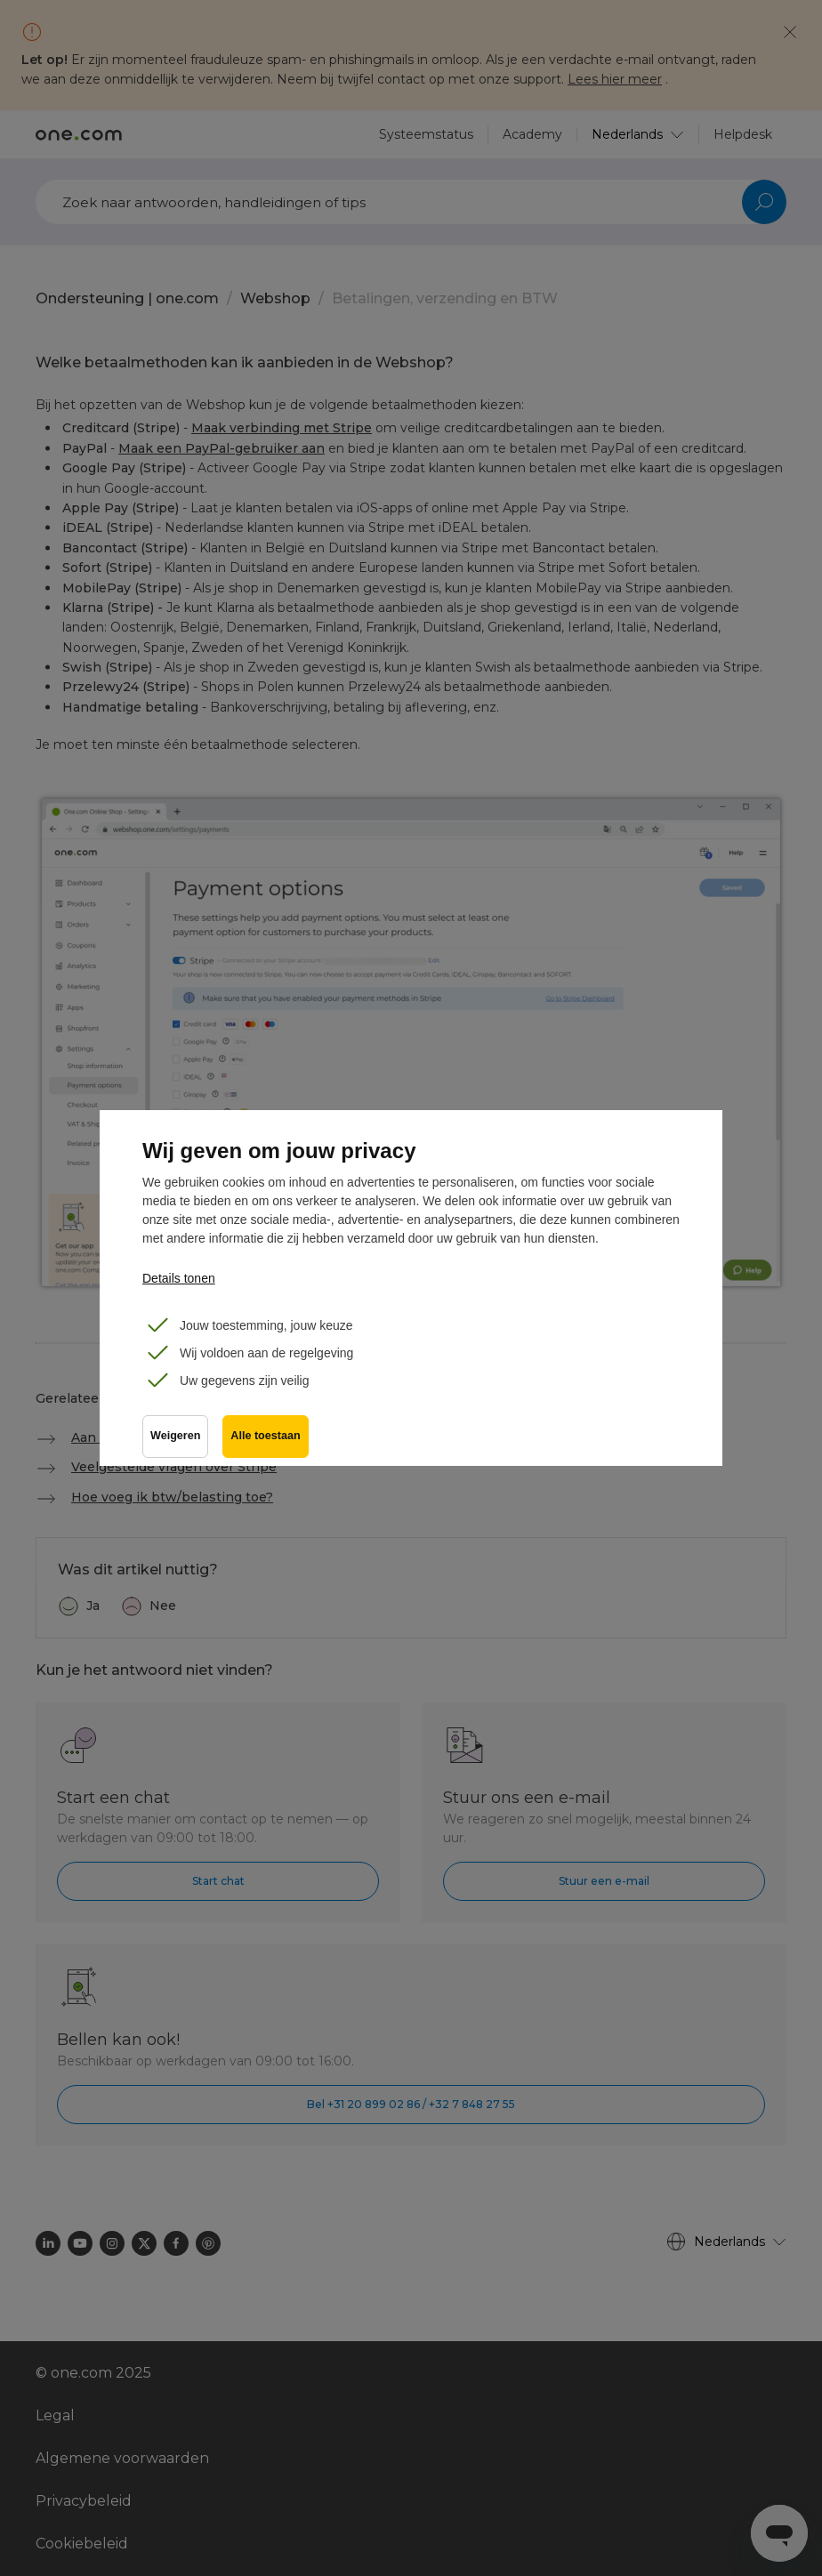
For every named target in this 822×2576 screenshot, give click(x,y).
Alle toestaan (265, 1436)
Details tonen (178, 1278)
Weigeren (175, 1436)
